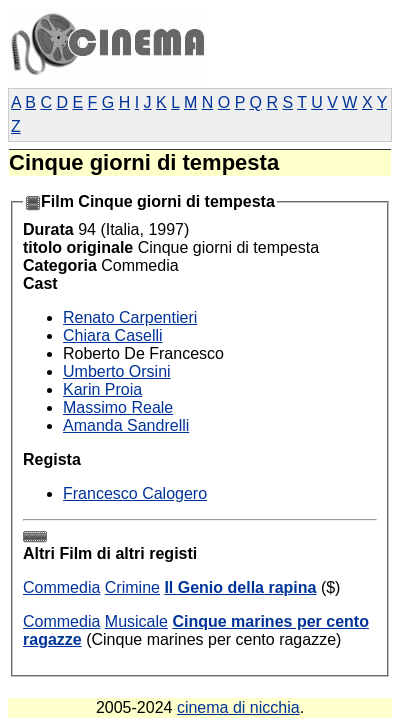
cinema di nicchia (238, 707)
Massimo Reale (118, 407)
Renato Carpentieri (130, 317)
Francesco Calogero (135, 493)
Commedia (61, 587)
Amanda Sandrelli (126, 425)
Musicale (136, 621)
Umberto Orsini (117, 371)
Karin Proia (102, 389)
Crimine (132, 587)
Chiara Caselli (113, 335)
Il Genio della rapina (240, 587)
